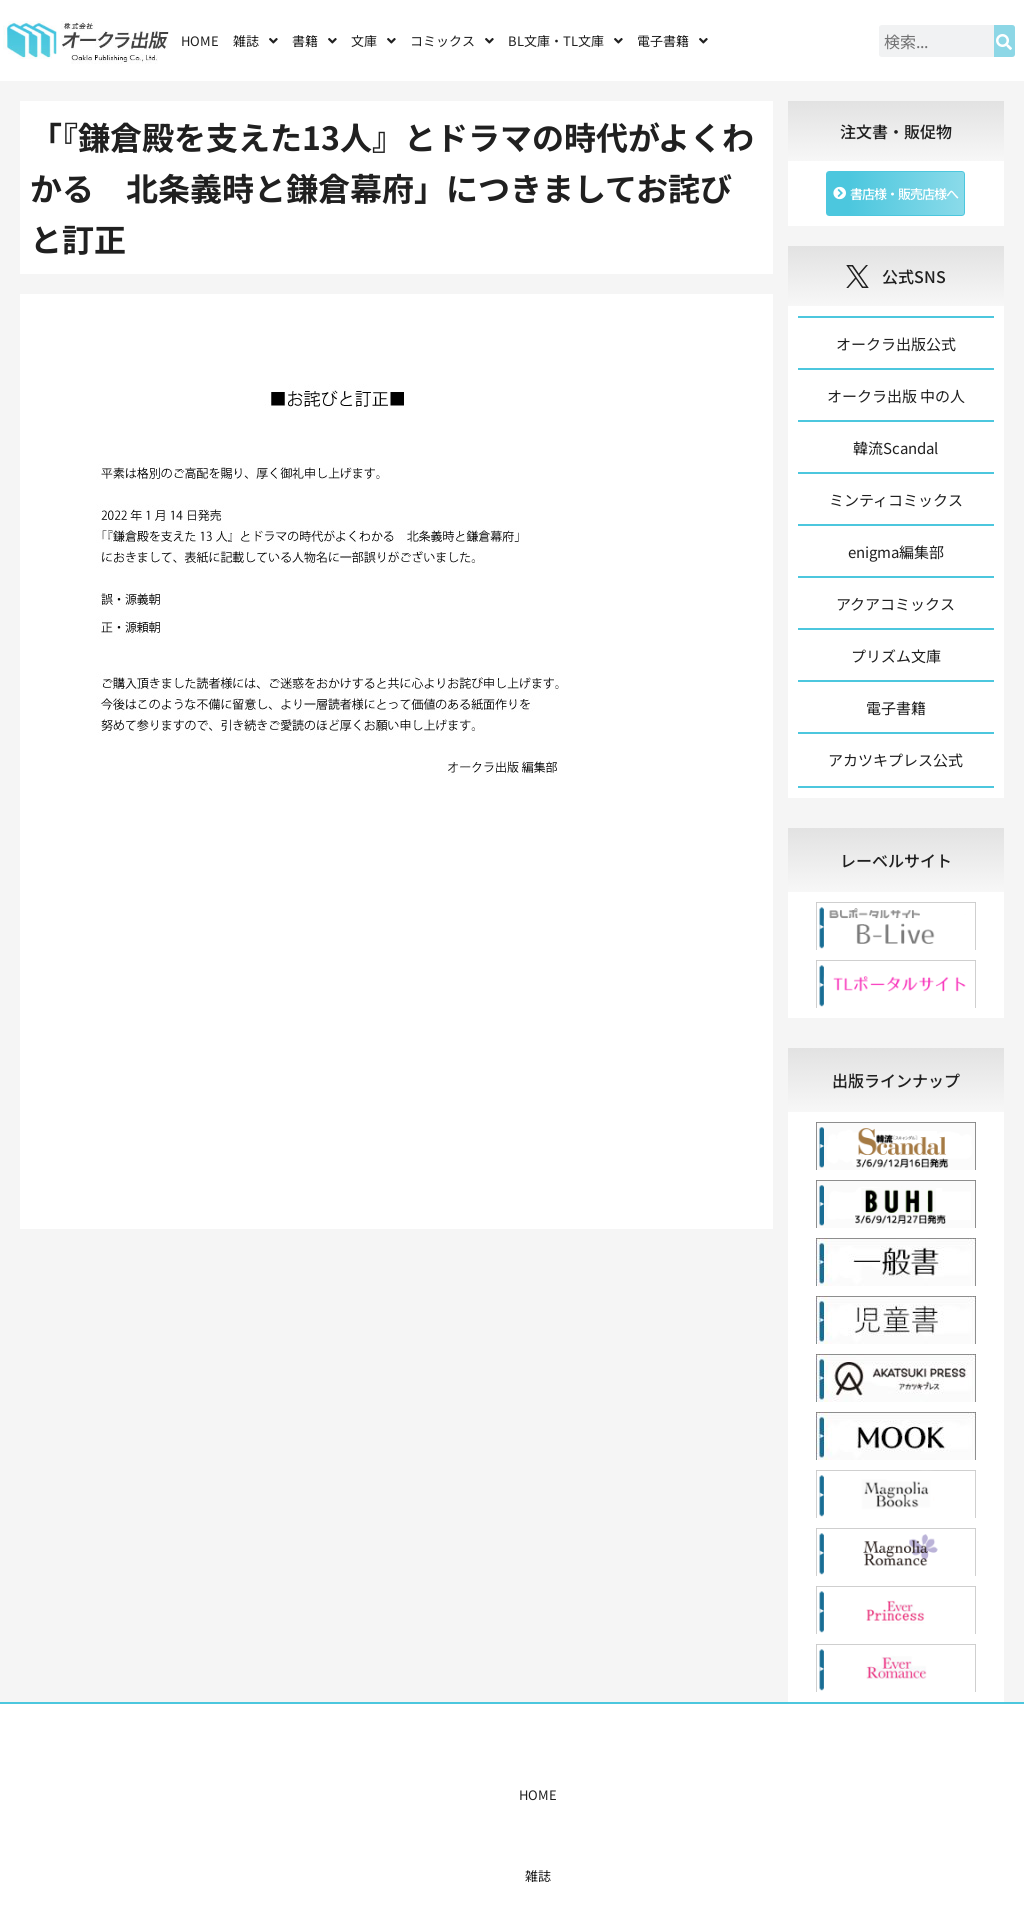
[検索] (1004, 41)
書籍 (314, 40)
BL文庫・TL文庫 (565, 40)
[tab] (896, 860)
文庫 (373, 40)
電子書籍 (672, 40)
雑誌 (255, 40)
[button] (255, 40)
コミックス (452, 40)
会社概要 (670, 1794)
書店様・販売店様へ (571, 1794)
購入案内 (473, 1794)
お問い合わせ (749, 1794)
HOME (200, 40)
